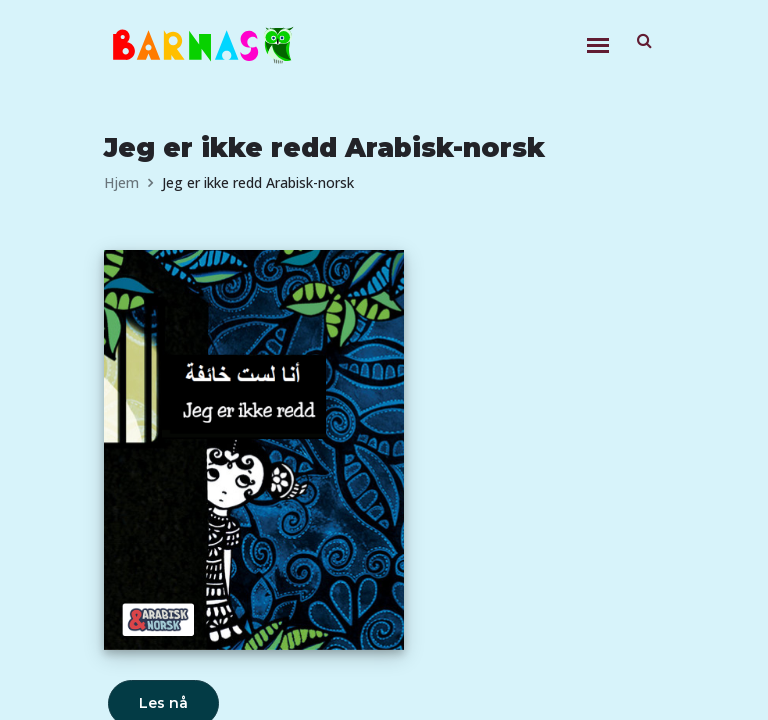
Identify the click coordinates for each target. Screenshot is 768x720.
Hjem (121, 182)
